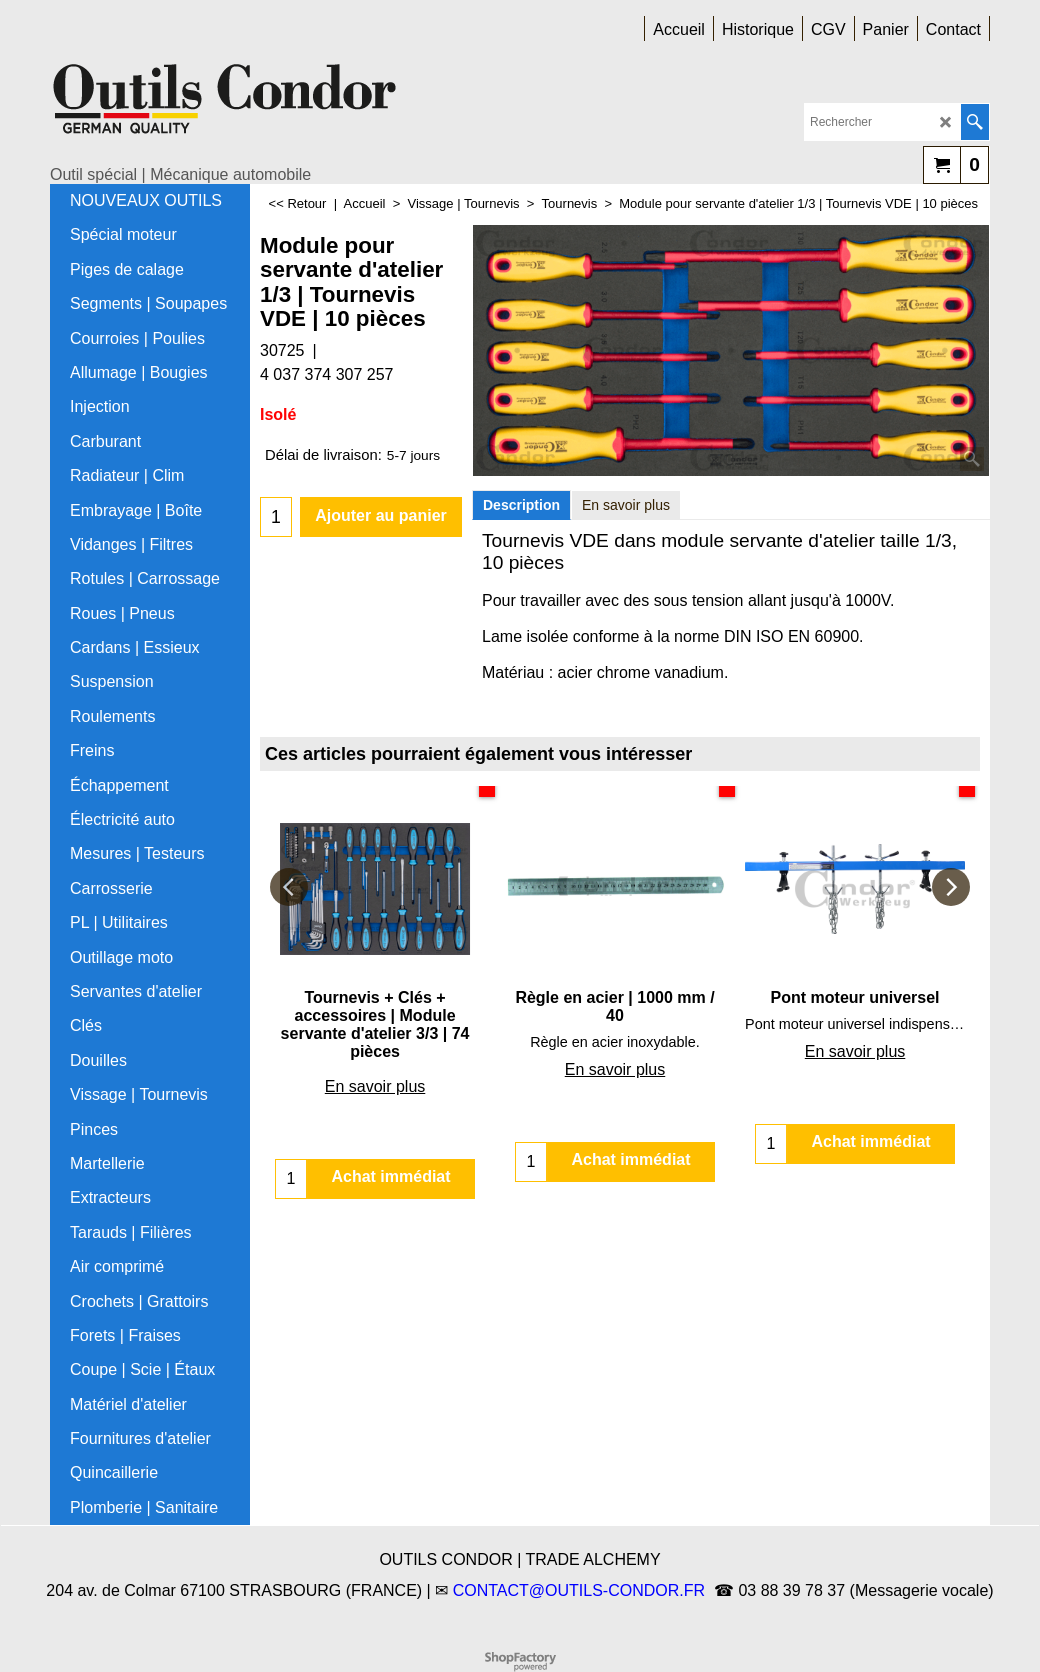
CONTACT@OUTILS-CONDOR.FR (579, 1590)
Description (521, 505)
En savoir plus (626, 505)
